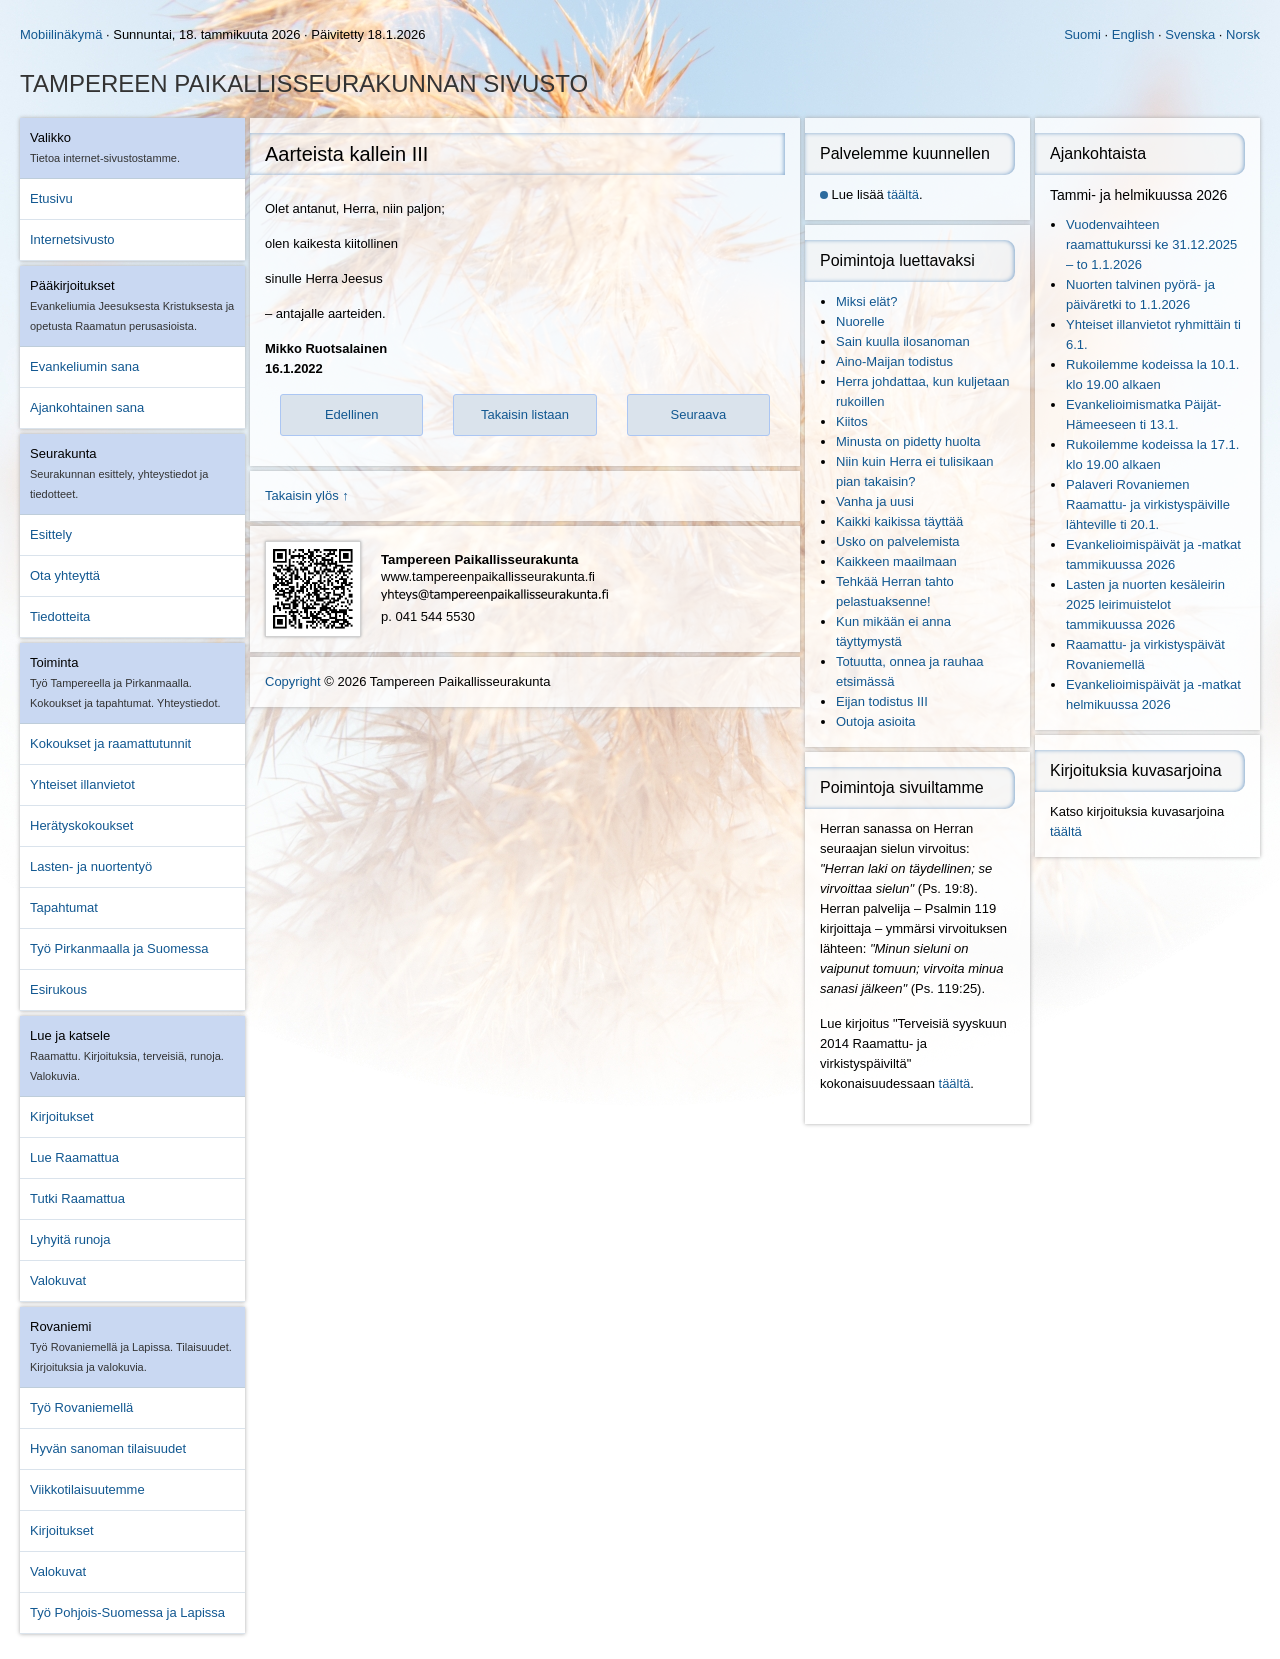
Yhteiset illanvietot (82, 784)
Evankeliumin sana (84, 366)
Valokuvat (58, 1280)
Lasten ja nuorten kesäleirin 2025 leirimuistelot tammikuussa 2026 (1145, 604)
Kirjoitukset (62, 1116)
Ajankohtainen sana (87, 407)
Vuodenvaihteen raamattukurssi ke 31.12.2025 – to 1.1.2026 (1151, 244)
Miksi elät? (866, 301)
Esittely (51, 534)
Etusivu (51, 198)
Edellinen (352, 414)
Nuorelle (860, 321)
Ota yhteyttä (65, 575)
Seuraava (698, 414)
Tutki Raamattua (77, 1198)
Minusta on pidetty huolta (908, 441)
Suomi (1082, 34)
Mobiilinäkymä (61, 34)
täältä (903, 194)
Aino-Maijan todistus (894, 361)
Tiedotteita (60, 616)
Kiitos (852, 421)
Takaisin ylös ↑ (307, 495)
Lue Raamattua (74, 1157)
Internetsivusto (72, 239)
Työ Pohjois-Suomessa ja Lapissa (127, 1612)
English (1133, 34)
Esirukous (58, 989)
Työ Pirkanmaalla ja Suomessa (119, 948)
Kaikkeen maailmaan (896, 561)
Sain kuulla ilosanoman (903, 341)
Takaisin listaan (525, 414)
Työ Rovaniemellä (81, 1407)
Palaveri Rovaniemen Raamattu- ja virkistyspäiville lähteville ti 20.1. (1148, 504)
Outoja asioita (876, 721)
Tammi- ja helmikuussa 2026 (1138, 195)
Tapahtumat (64, 907)
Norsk (1243, 34)
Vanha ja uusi (875, 501)
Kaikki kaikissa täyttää (899, 521)
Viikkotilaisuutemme (87, 1489)
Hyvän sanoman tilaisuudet (108, 1448)
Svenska (1190, 34)
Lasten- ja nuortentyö (91, 866)
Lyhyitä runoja (70, 1239)
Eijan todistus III (882, 701)
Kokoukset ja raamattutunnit (110, 743)
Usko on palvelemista (898, 541)
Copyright (293, 681)
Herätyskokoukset (81, 825)
